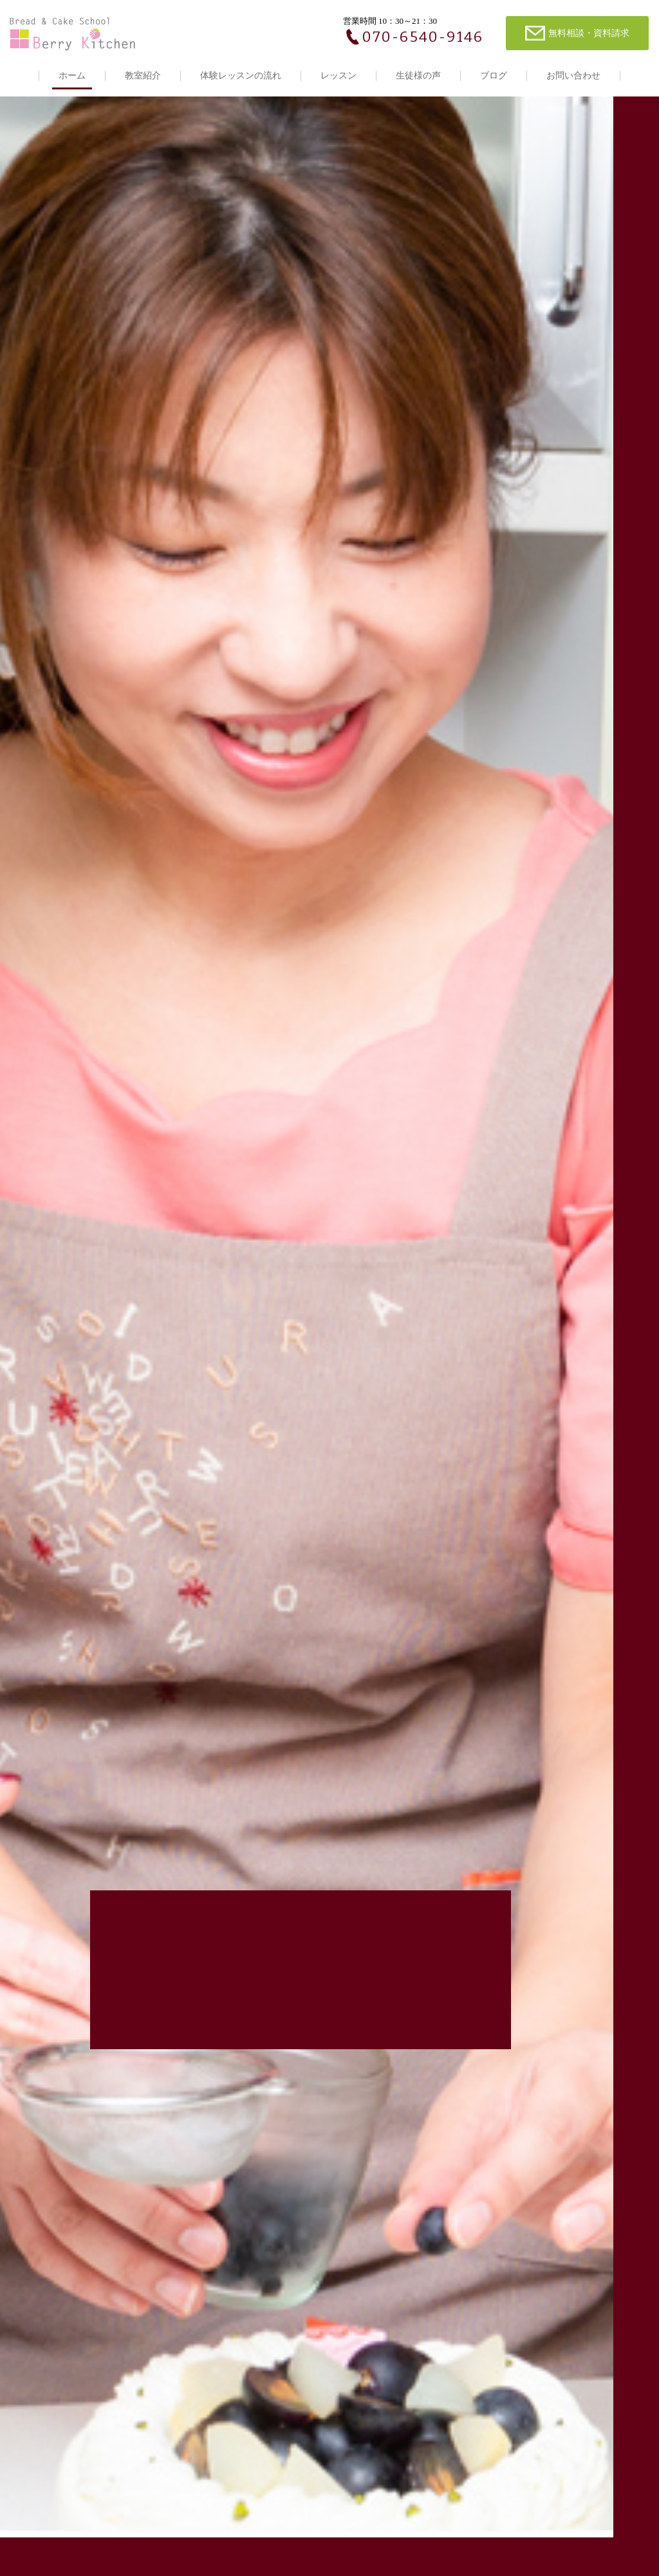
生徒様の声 (418, 75)
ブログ (493, 75)
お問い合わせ (573, 75)
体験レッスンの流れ (240, 75)
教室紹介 (143, 75)
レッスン (338, 75)
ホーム (72, 75)
